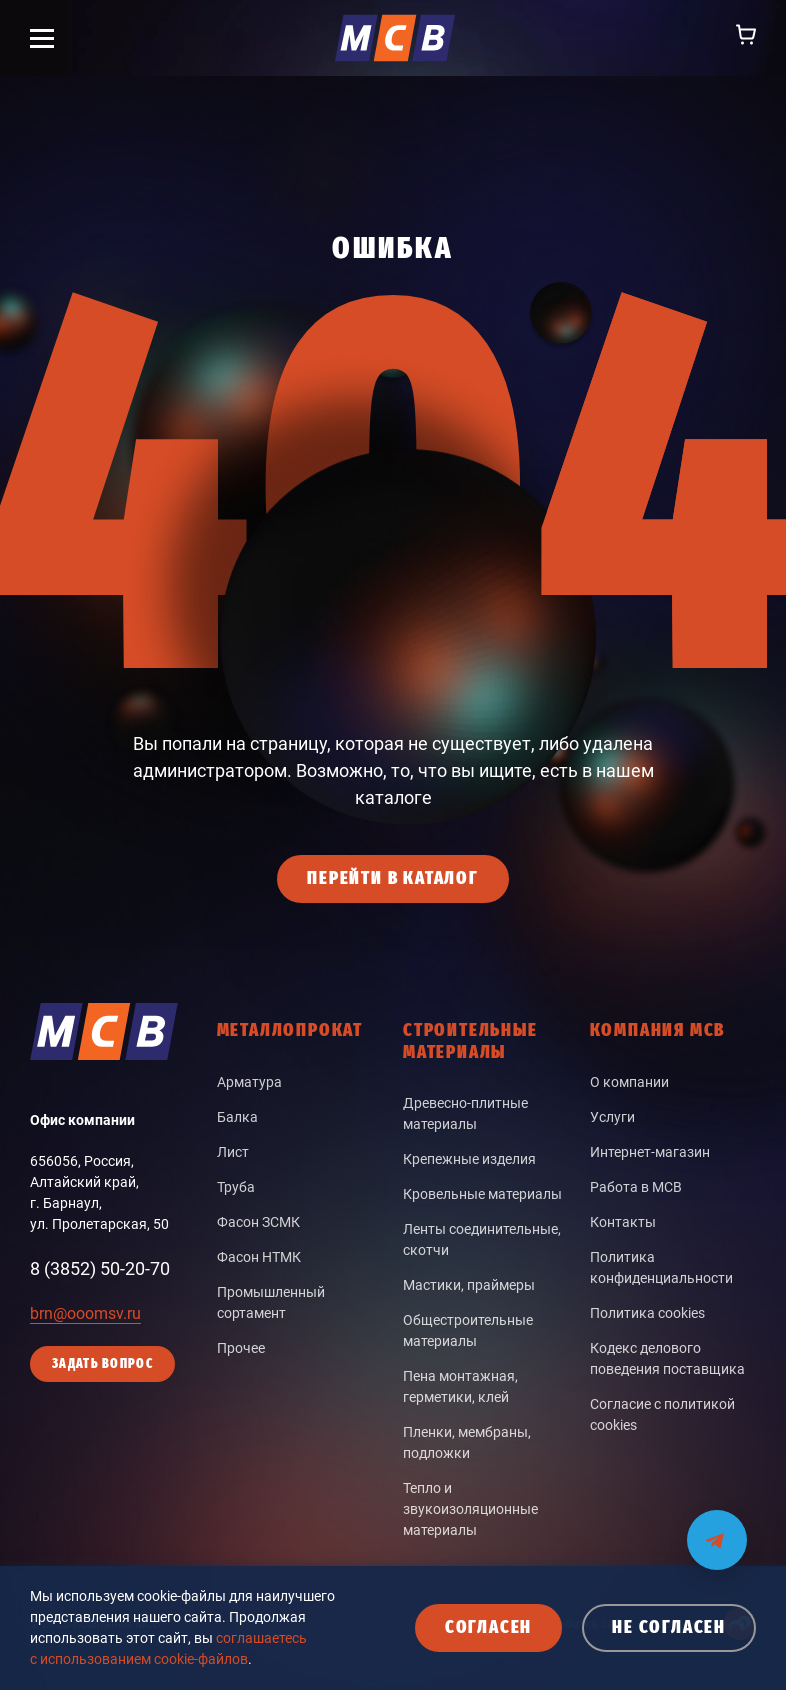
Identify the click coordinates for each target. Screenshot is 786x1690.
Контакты (623, 1222)
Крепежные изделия (469, 1159)
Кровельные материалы (482, 1194)
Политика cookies (647, 1313)
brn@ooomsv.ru (85, 1313)
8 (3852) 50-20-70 (100, 1268)
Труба (236, 1187)
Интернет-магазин (650, 1152)
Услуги (612, 1117)
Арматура (249, 1082)
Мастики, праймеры (469, 1285)
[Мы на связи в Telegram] (717, 1527)
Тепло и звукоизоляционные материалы (470, 1509)
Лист (233, 1152)
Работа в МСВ (636, 1187)
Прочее (241, 1348)
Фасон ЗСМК (258, 1222)
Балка (237, 1117)
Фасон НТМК (259, 1257)
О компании (629, 1082)
